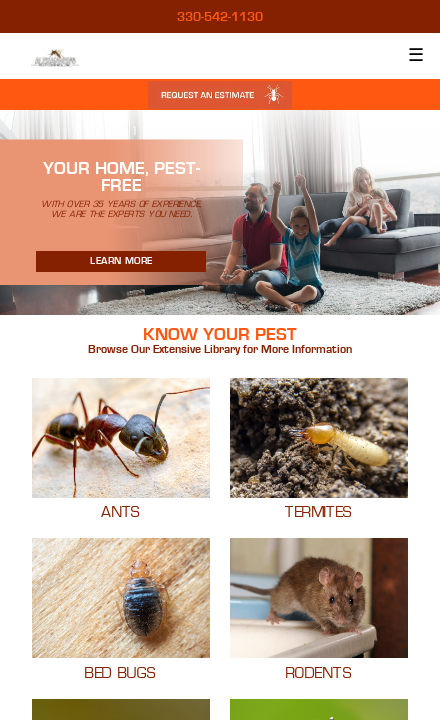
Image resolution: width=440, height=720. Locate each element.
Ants (121, 513)
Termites (319, 513)
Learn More (121, 261)
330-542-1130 (220, 17)
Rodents (319, 674)
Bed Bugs (121, 674)
